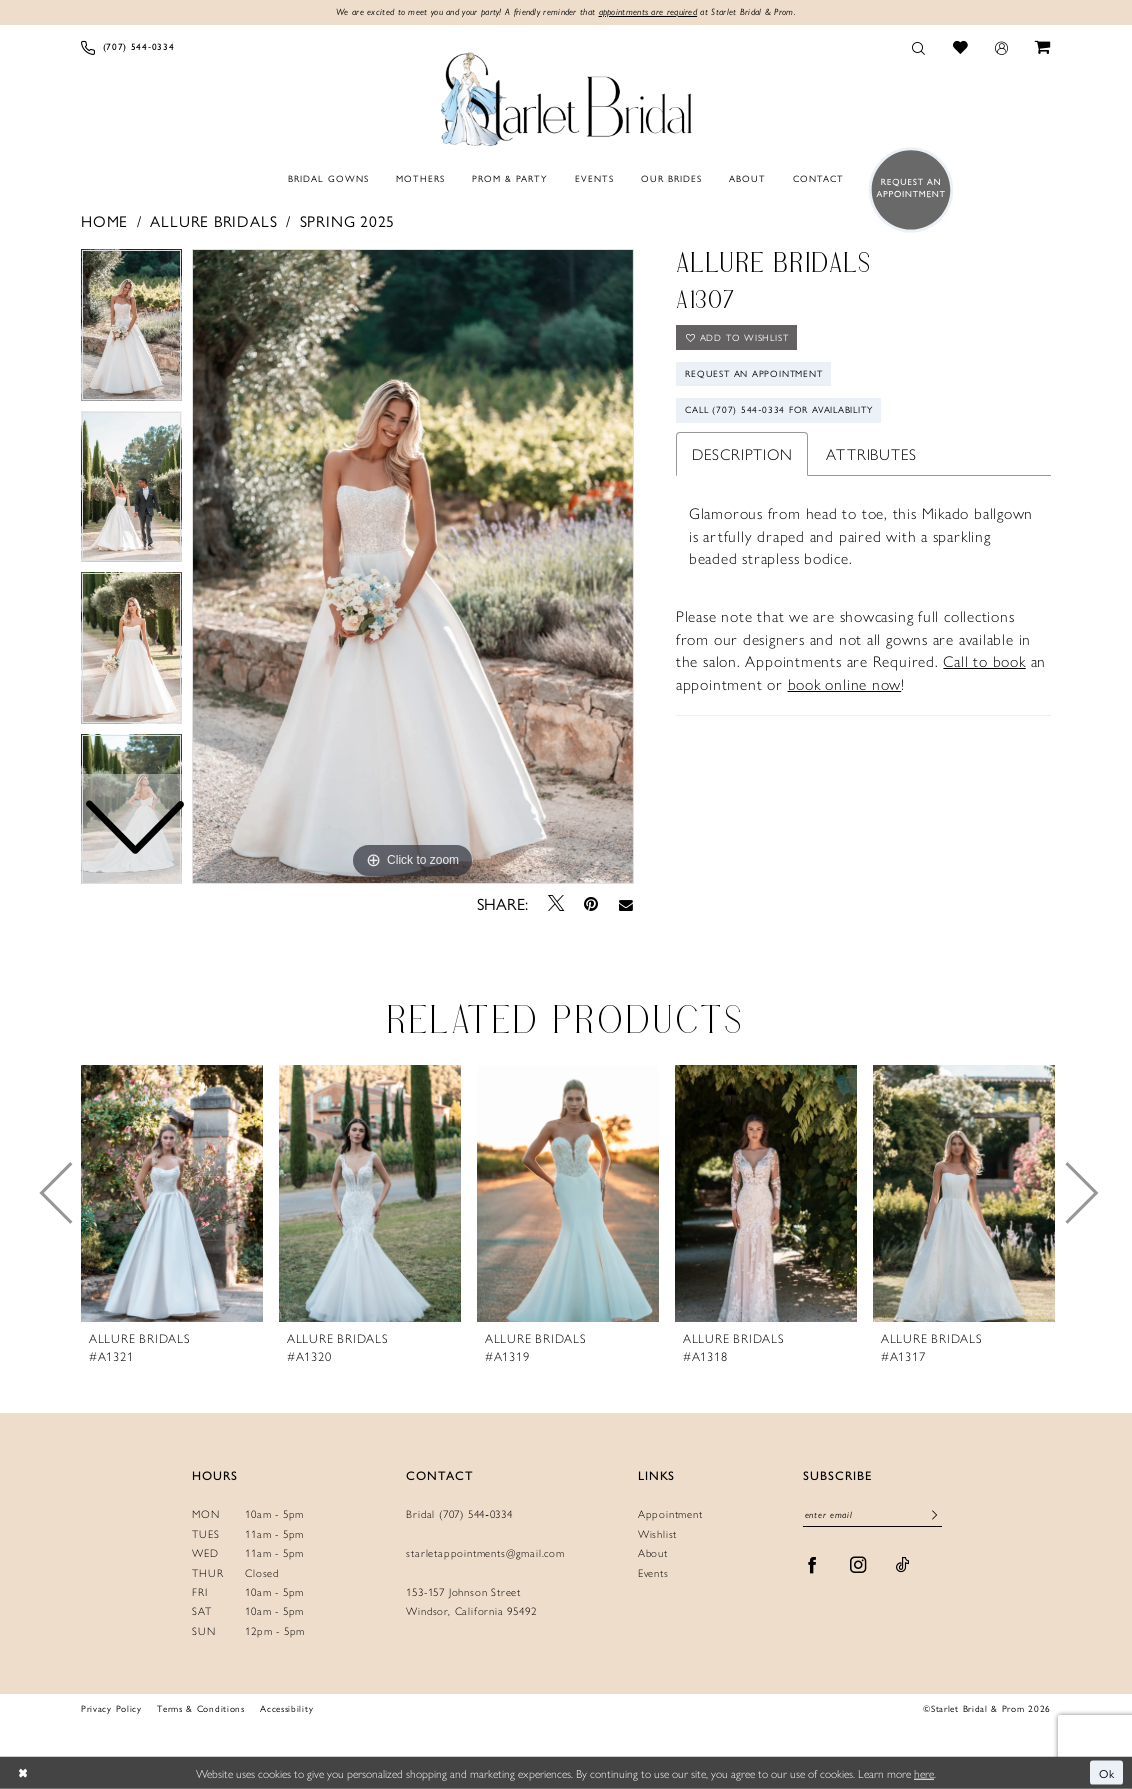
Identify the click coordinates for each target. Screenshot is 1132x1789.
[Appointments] (906, 189)
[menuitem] (127, 47)
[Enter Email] (872, 1516)
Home (104, 221)
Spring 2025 (348, 221)
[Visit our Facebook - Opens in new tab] (812, 1565)
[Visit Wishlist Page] (960, 47)
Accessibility (286, 1708)
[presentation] (172, 1193)
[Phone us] (127, 47)
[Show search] (919, 47)
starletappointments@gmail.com (485, 1552)
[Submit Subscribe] (934, 1516)
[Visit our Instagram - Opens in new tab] (858, 1565)
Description (742, 453)
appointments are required (648, 11)
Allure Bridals (213, 221)
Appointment (670, 1514)
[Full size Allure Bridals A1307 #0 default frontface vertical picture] (413, 567)
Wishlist (657, 1533)
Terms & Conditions (200, 1708)
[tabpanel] (413, 567)
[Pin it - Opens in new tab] (591, 903)
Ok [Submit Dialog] (1107, 1772)
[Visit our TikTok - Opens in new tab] (903, 1565)
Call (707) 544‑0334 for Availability (781, 411)
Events (653, 1572)
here (924, 1772)
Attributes (871, 453)
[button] (1001, 47)
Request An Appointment (755, 374)
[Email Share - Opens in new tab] (626, 904)
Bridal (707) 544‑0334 (459, 1514)
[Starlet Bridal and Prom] (565, 96)
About (653, 1552)
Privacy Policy (111, 1708)
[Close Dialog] (22, 1772)
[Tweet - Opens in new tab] (556, 904)
